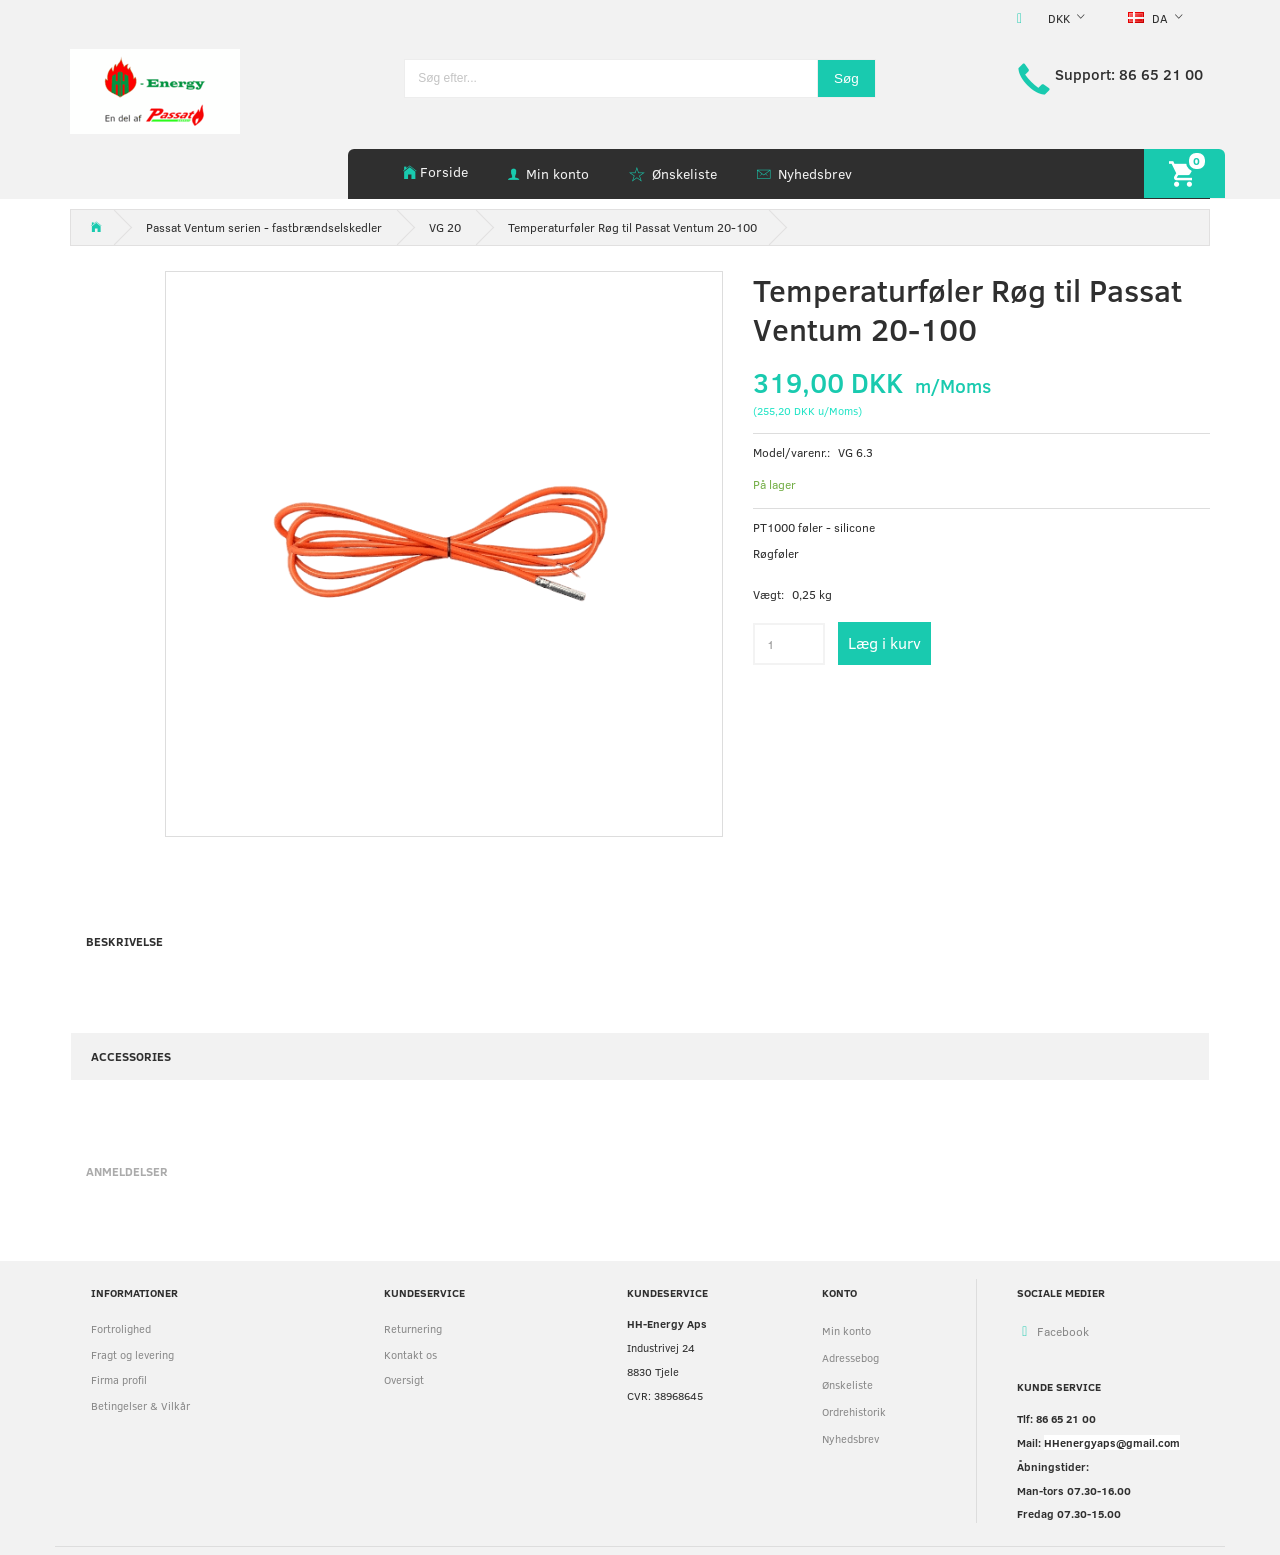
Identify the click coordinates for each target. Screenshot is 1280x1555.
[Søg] (846, 78)
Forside (444, 171)
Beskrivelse (124, 941)
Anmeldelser (127, 1171)
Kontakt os (410, 1354)
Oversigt (404, 1379)
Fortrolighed (121, 1328)
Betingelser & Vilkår (140, 1405)
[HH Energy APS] (155, 89)
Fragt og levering (132, 1354)
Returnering (413, 1328)
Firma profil (119, 1379)
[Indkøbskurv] (1184, 173)
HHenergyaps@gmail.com (1112, 1442)
